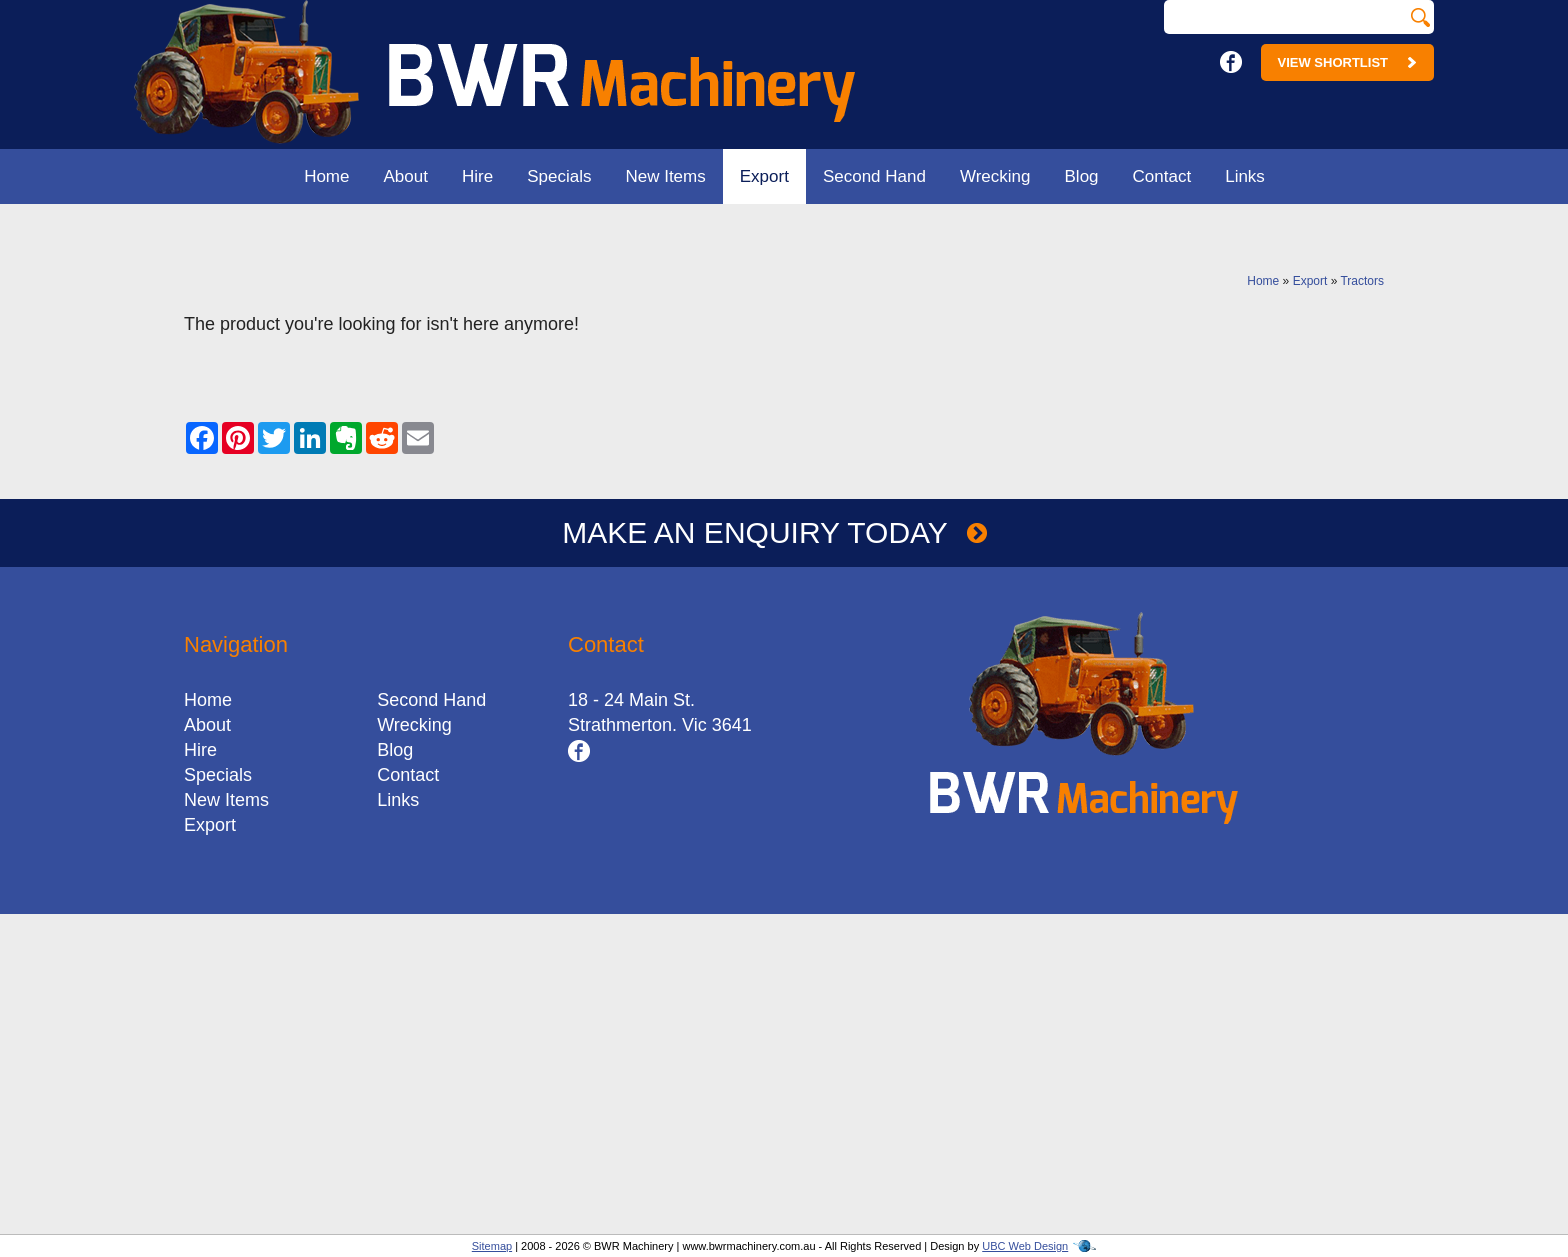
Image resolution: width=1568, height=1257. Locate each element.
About (406, 176)
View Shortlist (1347, 62)
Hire (477, 176)
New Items (665, 176)
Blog (1082, 176)
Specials (559, 176)
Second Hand (874, 176)
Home (326, 176)
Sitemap (492, 1246)
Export (764, 176)
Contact (1162, 176)
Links (1245, 176)
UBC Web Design (1025, 1246)
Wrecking (995, 176)
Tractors (1362, 281)
